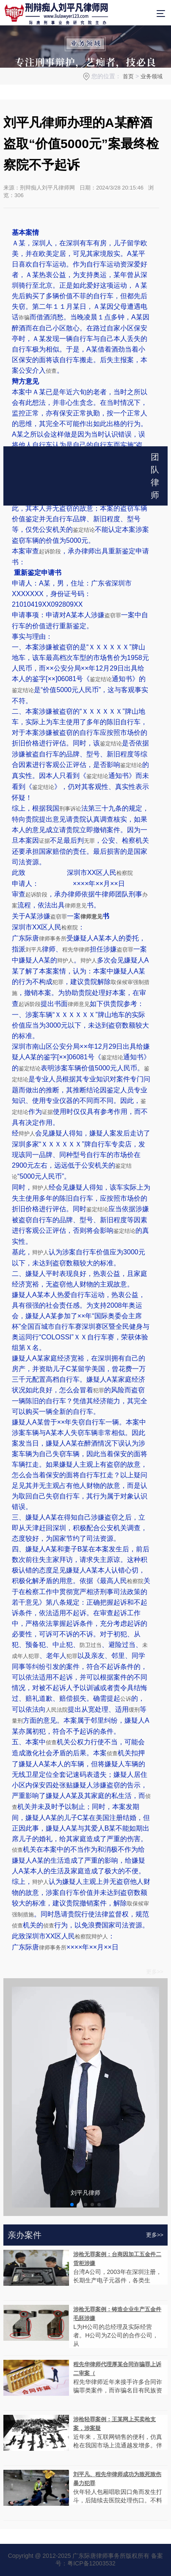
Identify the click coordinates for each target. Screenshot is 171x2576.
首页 (128, 76)
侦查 (51, 371)
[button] (72, 2204)
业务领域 (152, 76)
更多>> (154, 1971)
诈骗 (24, 317)
